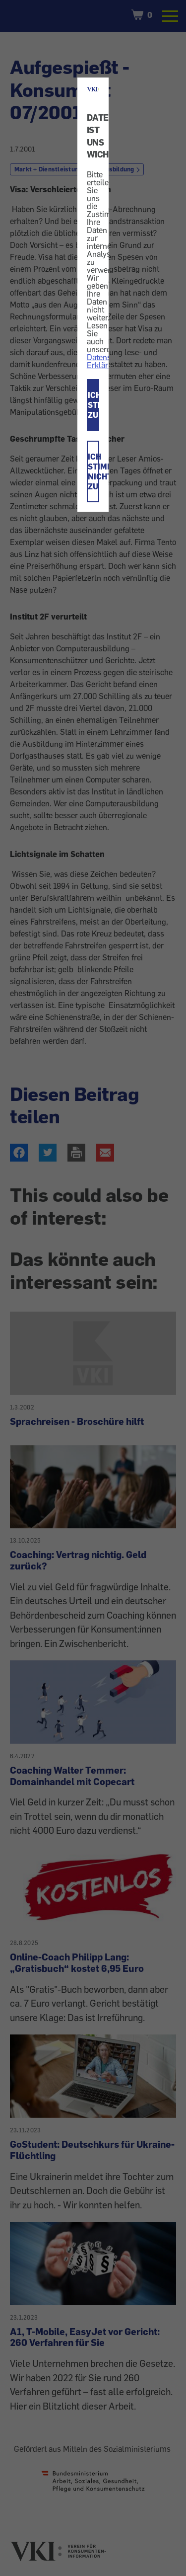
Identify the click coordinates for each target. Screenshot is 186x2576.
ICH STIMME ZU (94, 405)
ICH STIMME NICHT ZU (94, 471)
